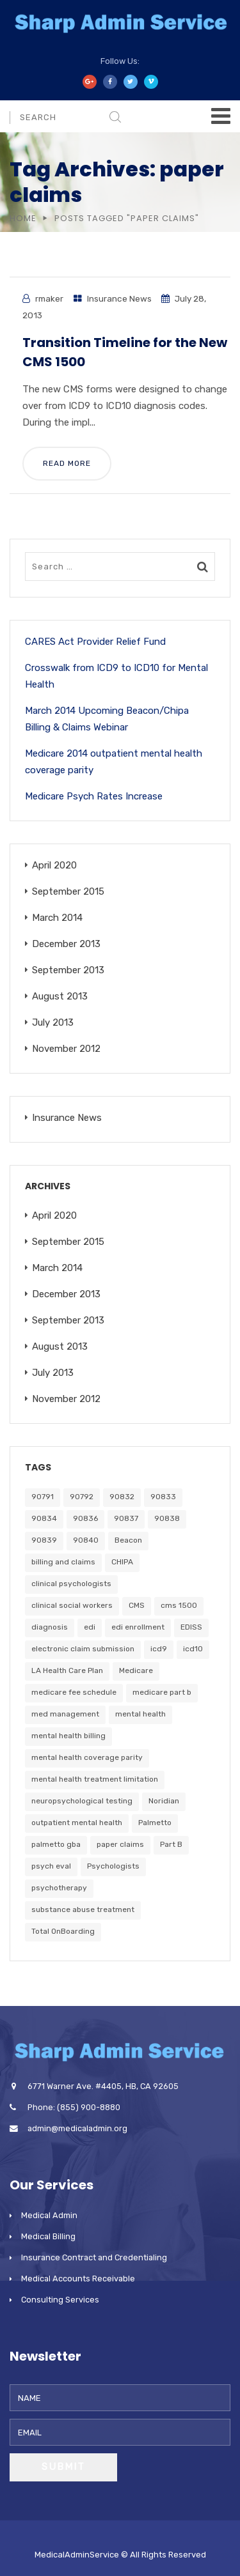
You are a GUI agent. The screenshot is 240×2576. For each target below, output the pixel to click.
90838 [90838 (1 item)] (167, 1518)
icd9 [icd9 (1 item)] (158, 1648)
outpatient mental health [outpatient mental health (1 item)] (76, 1822)
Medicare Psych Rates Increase (94, 796)
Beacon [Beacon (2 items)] (128, 1540)
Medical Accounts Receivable (78, 2278)
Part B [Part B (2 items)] (171, 1844)
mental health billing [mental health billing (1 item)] (68, 1735)
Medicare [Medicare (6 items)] (136, 1670)
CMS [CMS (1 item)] (137, 1605)
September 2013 (68, 970)
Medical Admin (49, 2215)
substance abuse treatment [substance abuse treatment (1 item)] (82, 1909)
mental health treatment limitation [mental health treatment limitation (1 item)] (94, 1779)
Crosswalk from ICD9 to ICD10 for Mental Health (116, 676)
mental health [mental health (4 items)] (140, 1713)
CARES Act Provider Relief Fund (95, 641)
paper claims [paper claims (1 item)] (120, 1844)
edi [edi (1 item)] (89, 1627)
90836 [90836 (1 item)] (85, 1518)
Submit (63, 2466)
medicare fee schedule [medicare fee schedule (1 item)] (73, 1692)
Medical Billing (48, 2236)
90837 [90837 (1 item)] (126, 1518)
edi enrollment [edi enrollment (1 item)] (137, 1627)
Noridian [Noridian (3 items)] (163, 1800)
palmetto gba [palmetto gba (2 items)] (56, 1844)
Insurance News (119, 298)
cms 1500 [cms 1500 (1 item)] (179, 1605)
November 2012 (66, 1048)
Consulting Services (60, 2299)
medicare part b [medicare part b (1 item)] (161, 1692)
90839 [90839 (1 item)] (44, 1540)
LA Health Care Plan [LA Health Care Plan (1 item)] (67, 1670)
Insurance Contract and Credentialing (94, 2257)
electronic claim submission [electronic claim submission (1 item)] (82, 1648)
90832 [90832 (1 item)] (121, 1496)
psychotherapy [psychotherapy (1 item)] (59, 1887)
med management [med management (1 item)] (65, 1713)
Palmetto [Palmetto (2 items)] (155, 1822)
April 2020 (54, 865)
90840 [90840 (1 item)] (86, 1540)
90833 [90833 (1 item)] (163, 1496)
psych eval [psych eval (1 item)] (51, 1866)
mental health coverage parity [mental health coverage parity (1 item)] (87, 1757)
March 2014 (57, 917)
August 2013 (60, 996)
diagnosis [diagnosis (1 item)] (49, 1627)
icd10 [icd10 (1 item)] (193, 1648)
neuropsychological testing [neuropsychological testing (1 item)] (81, 1800)
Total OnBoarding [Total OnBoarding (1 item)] (63, 1931)
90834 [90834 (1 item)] (44, 1518)
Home (23, 218)
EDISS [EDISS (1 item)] (191, 1627)
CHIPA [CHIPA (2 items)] (122, 1561)
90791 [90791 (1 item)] (42, 1496)
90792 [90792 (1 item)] (81, 1496)
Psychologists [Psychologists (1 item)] (113, 1866)
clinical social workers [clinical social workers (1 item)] (72, 1605)
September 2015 (68, 891)
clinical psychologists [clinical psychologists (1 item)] (71, 1583)
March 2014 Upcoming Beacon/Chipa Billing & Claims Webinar (107, 719)
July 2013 (53, 1022)
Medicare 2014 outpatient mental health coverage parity (113, 762)
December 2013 (66, 944)
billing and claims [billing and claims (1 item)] (63, 1561)
